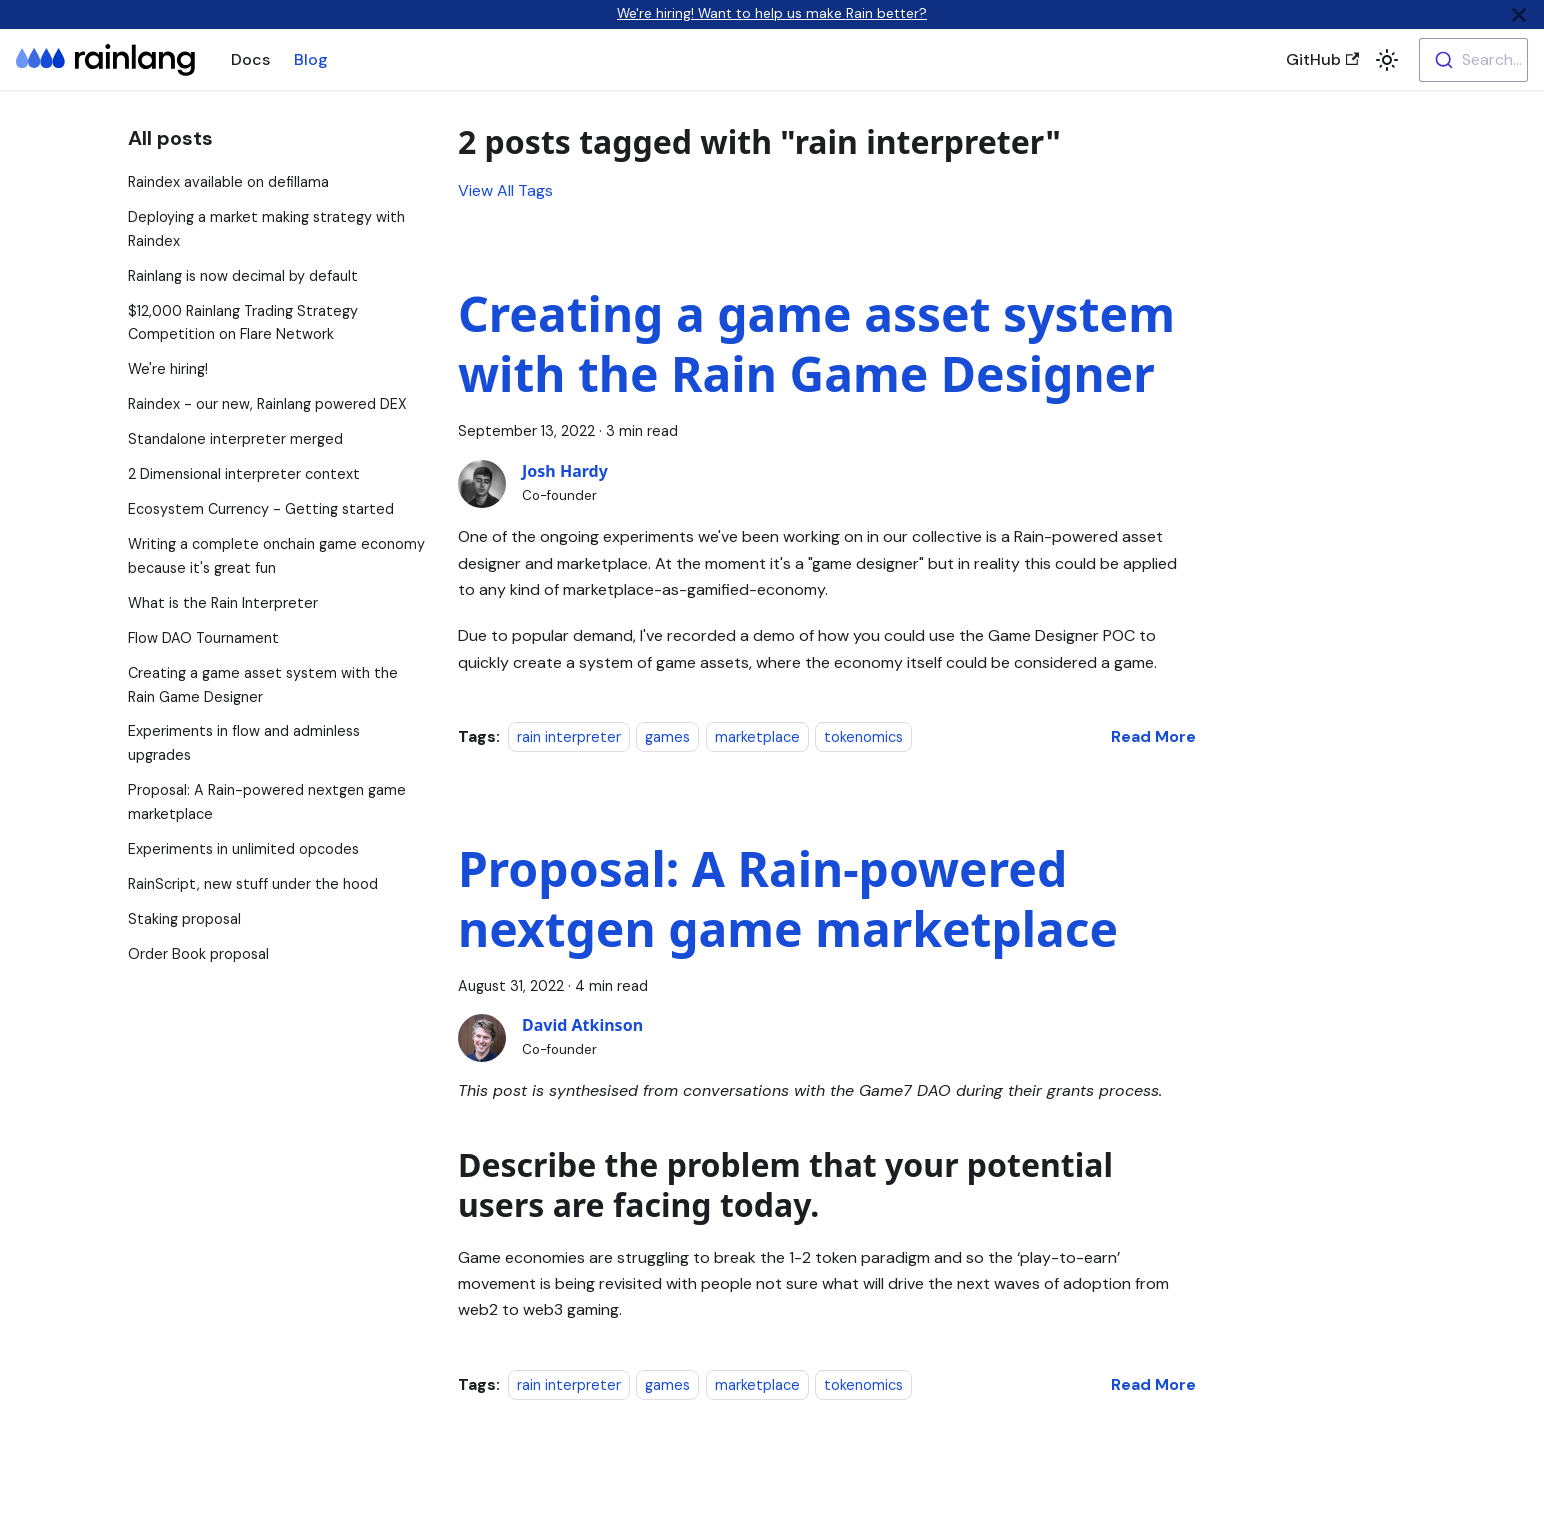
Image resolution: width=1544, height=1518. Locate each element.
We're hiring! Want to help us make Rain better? (772, 13)
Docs (250, 59)
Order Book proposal (198, 954)
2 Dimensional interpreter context (244, 474)
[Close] (1519, 14)
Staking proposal (184, 919)
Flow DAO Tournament (203, 638)
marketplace (757, 737)
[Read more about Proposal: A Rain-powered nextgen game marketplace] (1153, 1384)
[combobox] (1473, 60)
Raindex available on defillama (228, 182)
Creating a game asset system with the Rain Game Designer (816, 343)
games (667, 737)
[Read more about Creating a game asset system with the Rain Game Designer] (1153, 736)
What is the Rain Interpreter (223, 603)
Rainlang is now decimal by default (243, 276)
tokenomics (863, 737)
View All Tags (505, 190)
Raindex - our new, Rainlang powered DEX (267, 404)
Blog (311, 59)
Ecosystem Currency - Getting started (261, 509)
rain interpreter (569, 737)
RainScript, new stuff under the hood (253, 884)
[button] (1387, 60)
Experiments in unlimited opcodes (243, 849)
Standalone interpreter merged (235, 439)
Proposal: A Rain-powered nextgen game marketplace (788, 898)
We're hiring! (168, 369)
